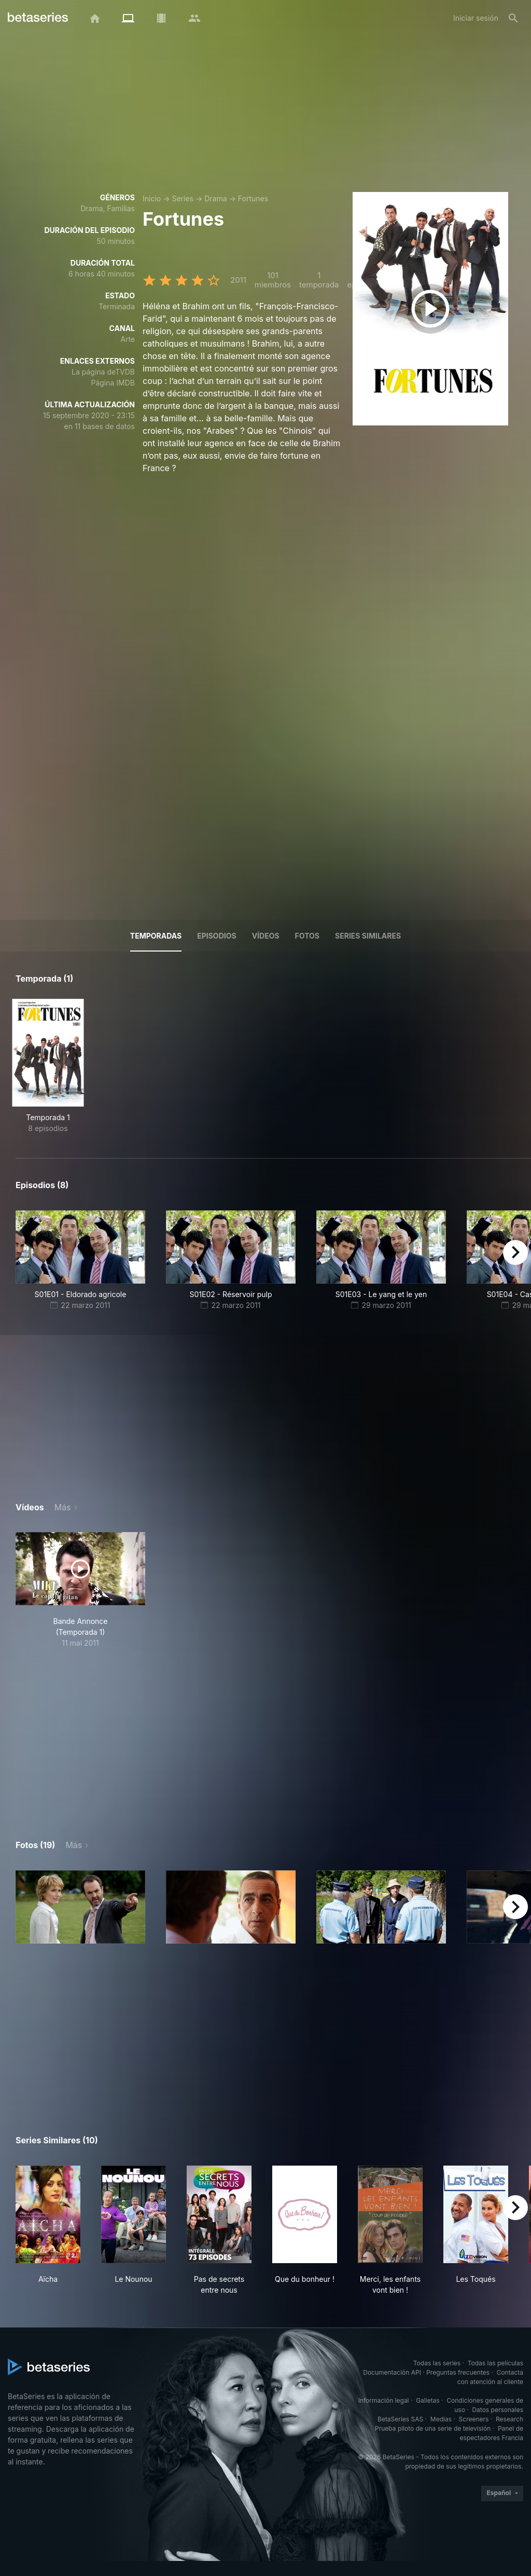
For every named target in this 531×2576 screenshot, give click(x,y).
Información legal (383, 2400)
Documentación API (392, 2372)
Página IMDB (113, 382)
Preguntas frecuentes (458, 2372)
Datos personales (497, 2410)
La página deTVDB (103, 371)
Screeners (474, 2419)
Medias (441, 2419)
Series (182, 198)
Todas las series (436, 2363)
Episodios (216, 935)
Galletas (428, 2400)
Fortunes (253, 198)
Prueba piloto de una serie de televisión (433, 2428)
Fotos (307, 935)
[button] (80, 1907)
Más (62, 1507)
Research (509, 2419)
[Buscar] (513, 18)
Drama (215, 198)
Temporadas (155, 935)
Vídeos (266, 935)
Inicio (152, 198)
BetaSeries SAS (400, 2419)
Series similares (368, 935)
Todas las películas (495, 2363)
